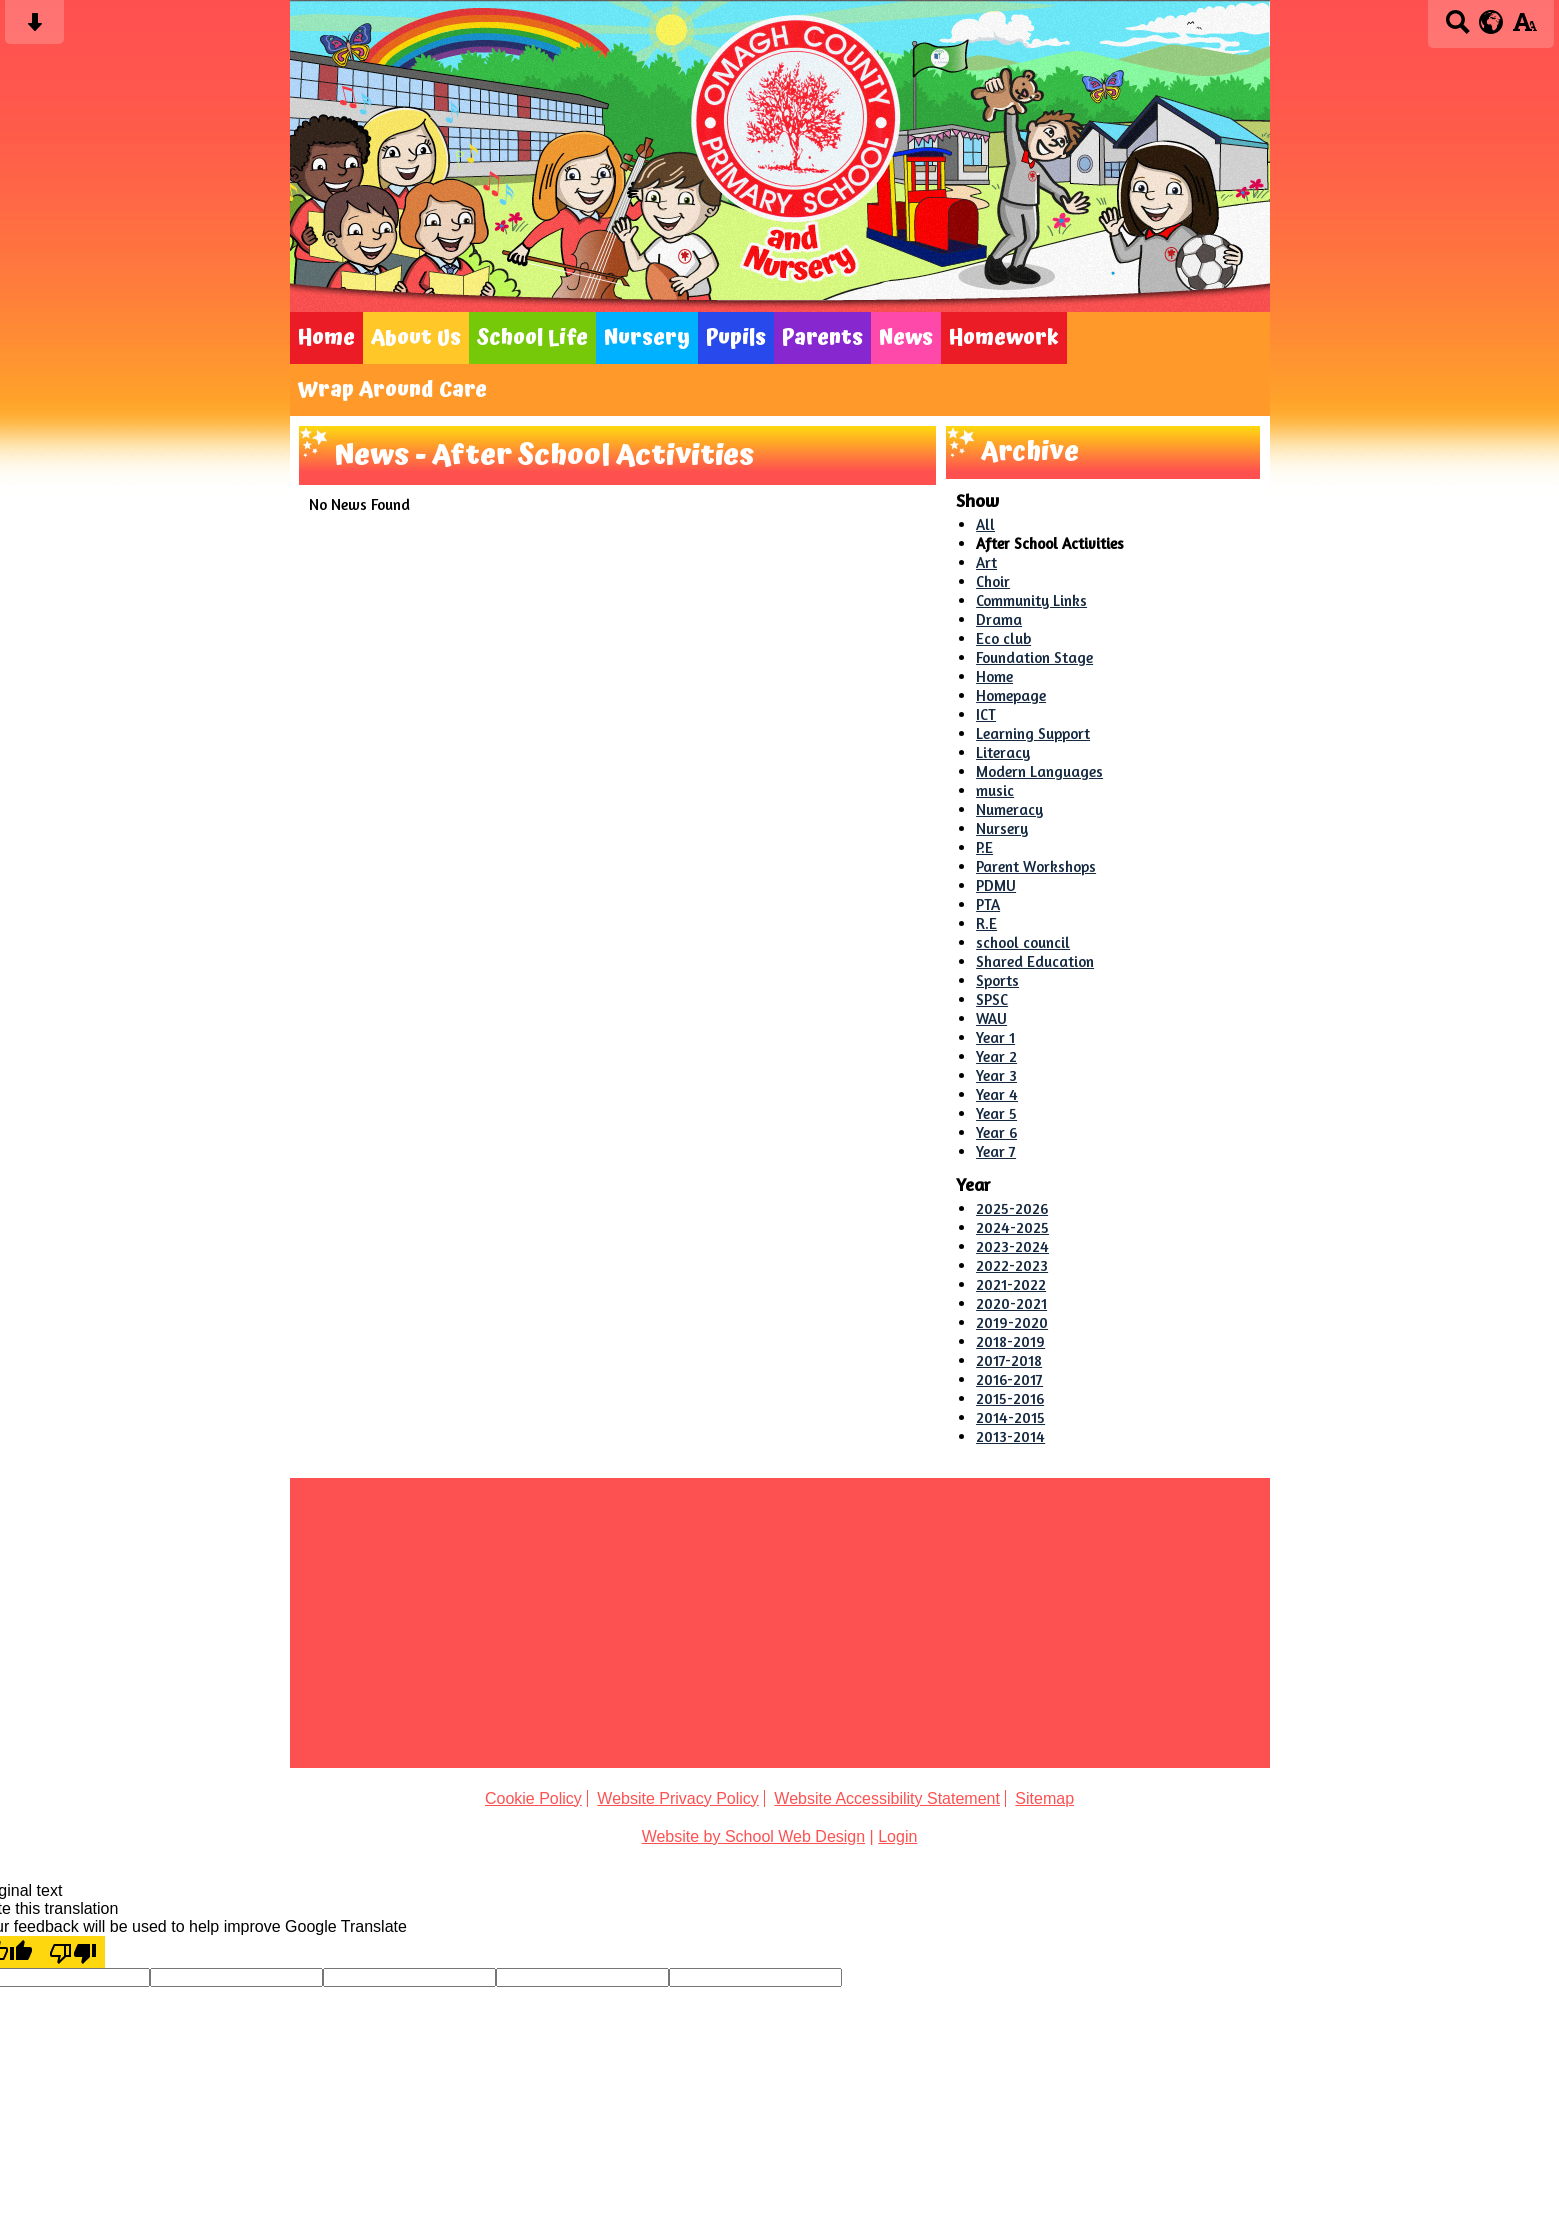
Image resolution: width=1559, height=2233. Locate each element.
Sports (997, 980)
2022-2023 (1012, 1265)
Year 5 (996, 1113)
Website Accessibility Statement (887, 1798)
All (985, 524)
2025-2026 (1012, 1208)
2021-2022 (1011, 1284)
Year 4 (997, 1094)
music (995, 790)
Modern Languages (1039, 771)
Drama (999, 619)
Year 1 (995, 1037)
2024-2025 (1012, 1227)
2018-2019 (1010, 1341)
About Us (416, 338)
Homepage (1011, 695)
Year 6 (996, 1132)
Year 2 (996, 1056)
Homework (1004, 338)
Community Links (1031, 600)
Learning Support (1033, 733)
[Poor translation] (73, 1952)
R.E (986, 923)
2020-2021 (1011, 1303)
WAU (991, 1018)
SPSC (992, 999)
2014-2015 (1010, 1417)
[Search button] (1457, 28)
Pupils (736, 338)
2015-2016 (1010, 1398)
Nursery (647, 338)
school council (1023, 942)
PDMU (996, 885)
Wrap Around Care (392, 390)
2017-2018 (1009, 1360)
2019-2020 (1012, 1322)
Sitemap (1044, 1798)
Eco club (1003, 638)
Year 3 (996, 1075)
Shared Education (1035, 961)
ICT (986, 714)
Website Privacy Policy (678, 1798)
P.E (984, 847)
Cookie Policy (533, 1798)
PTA (988, 904)
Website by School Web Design (754, 1836)
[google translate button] (1491, 22)
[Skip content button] (34, 28)
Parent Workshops (1036, 866)
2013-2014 (1010, 1436)
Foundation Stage (1034, 657)
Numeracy (1009, 809)
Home (326, 338)
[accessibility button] (1524, 28)
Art (986, 562)
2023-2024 (1012, 1246)
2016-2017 (1009, 1379)
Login (897, 1836)
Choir (993, 581)
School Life (532, 338)
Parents (822, 338)
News (906, 338)
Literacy (1003, 752)
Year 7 (996, 1151)
